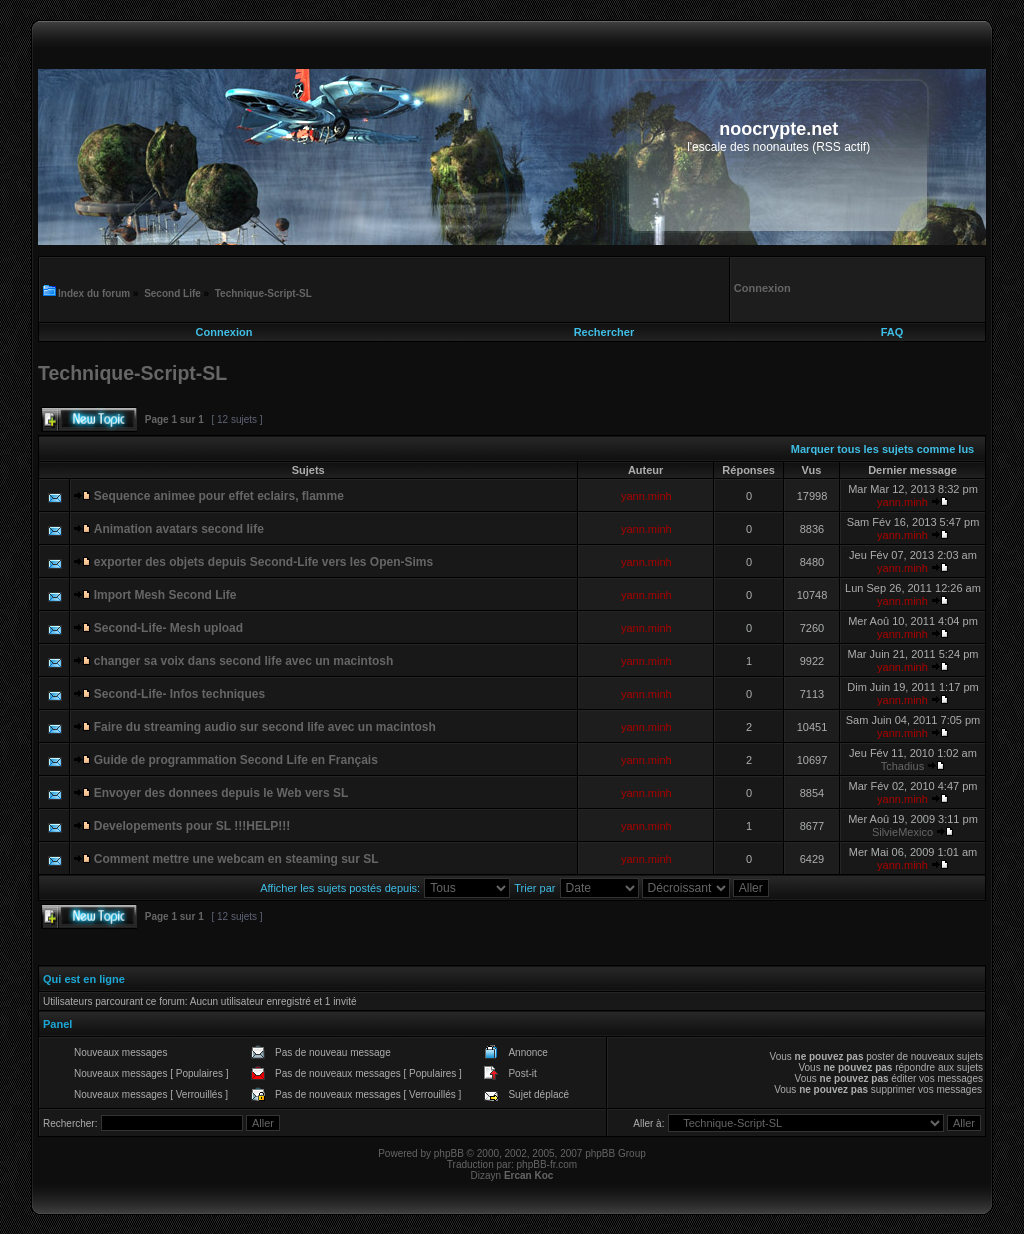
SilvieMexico (902, 832)
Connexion (224, 332)
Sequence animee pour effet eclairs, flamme (219, 496)
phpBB (449, 1153)
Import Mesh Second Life (165, 595)
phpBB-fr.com (547, 1164)
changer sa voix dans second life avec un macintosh (243, 661)
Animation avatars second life (179, 529)
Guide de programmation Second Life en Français (236, 760)
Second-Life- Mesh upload (168, 628)
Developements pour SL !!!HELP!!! (192, 826)
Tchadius (902, 766)
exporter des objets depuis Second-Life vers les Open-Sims (263, 562)
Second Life (172, 293)
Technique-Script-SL (263, 293)
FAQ (892, 332)
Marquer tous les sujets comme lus (882, 449)
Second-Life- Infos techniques (179, 694)
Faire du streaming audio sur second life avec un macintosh (265, 727)
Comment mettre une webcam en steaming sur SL (236, 859)
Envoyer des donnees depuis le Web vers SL (221, 793)
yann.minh (646, 496)
